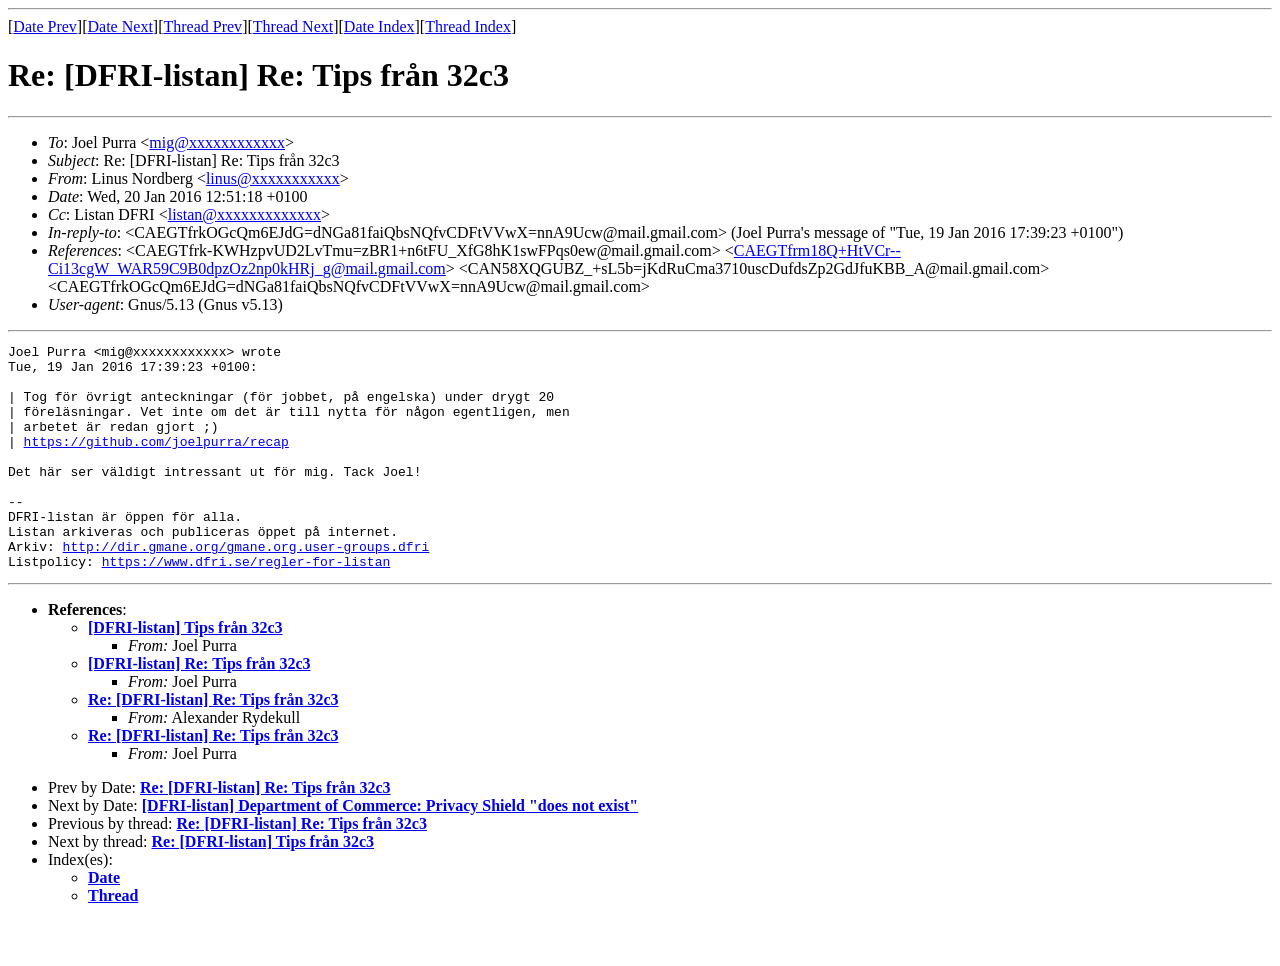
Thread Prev (202, 26)
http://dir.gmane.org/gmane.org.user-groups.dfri (246, 588)
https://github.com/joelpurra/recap (156, 462)
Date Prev (45, 26)
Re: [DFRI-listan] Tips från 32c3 (263, 886)
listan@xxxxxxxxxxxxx (244, 214)
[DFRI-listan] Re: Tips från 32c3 (199, 708)
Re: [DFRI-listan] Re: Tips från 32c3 (213, 744)
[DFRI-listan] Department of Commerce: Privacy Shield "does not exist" (390, 850)
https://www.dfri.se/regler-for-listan (246, 606)
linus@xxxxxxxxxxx (273, 178)
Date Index (379, 26)
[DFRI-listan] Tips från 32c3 (185, 672)
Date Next (120, 26)
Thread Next (293, 26)
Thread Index (468, 26)
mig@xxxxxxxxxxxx (217, 142)
